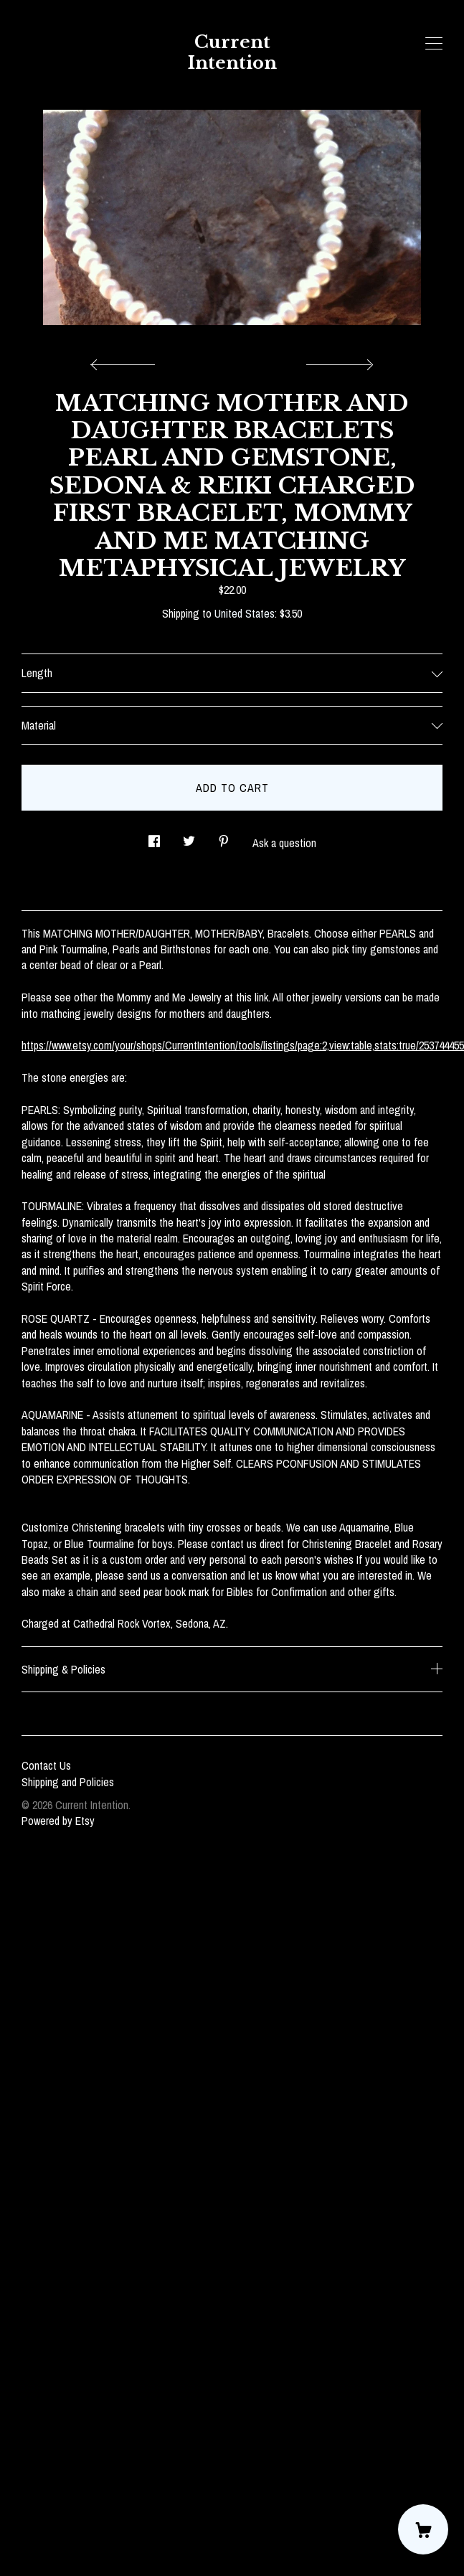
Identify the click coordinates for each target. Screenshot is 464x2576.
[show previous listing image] (126, 361)
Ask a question (284, 843)
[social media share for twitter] (189, 837)
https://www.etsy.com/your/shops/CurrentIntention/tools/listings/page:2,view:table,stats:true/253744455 (243, 1045)
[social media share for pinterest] (223, 837)
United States (244, 613)
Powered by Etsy (58, 1821)
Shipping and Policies (68, 1782)
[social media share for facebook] (154, 837)
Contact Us (46, 1765)
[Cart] (423, 2529)
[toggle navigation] (433, 44)
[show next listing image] (338, 361)
